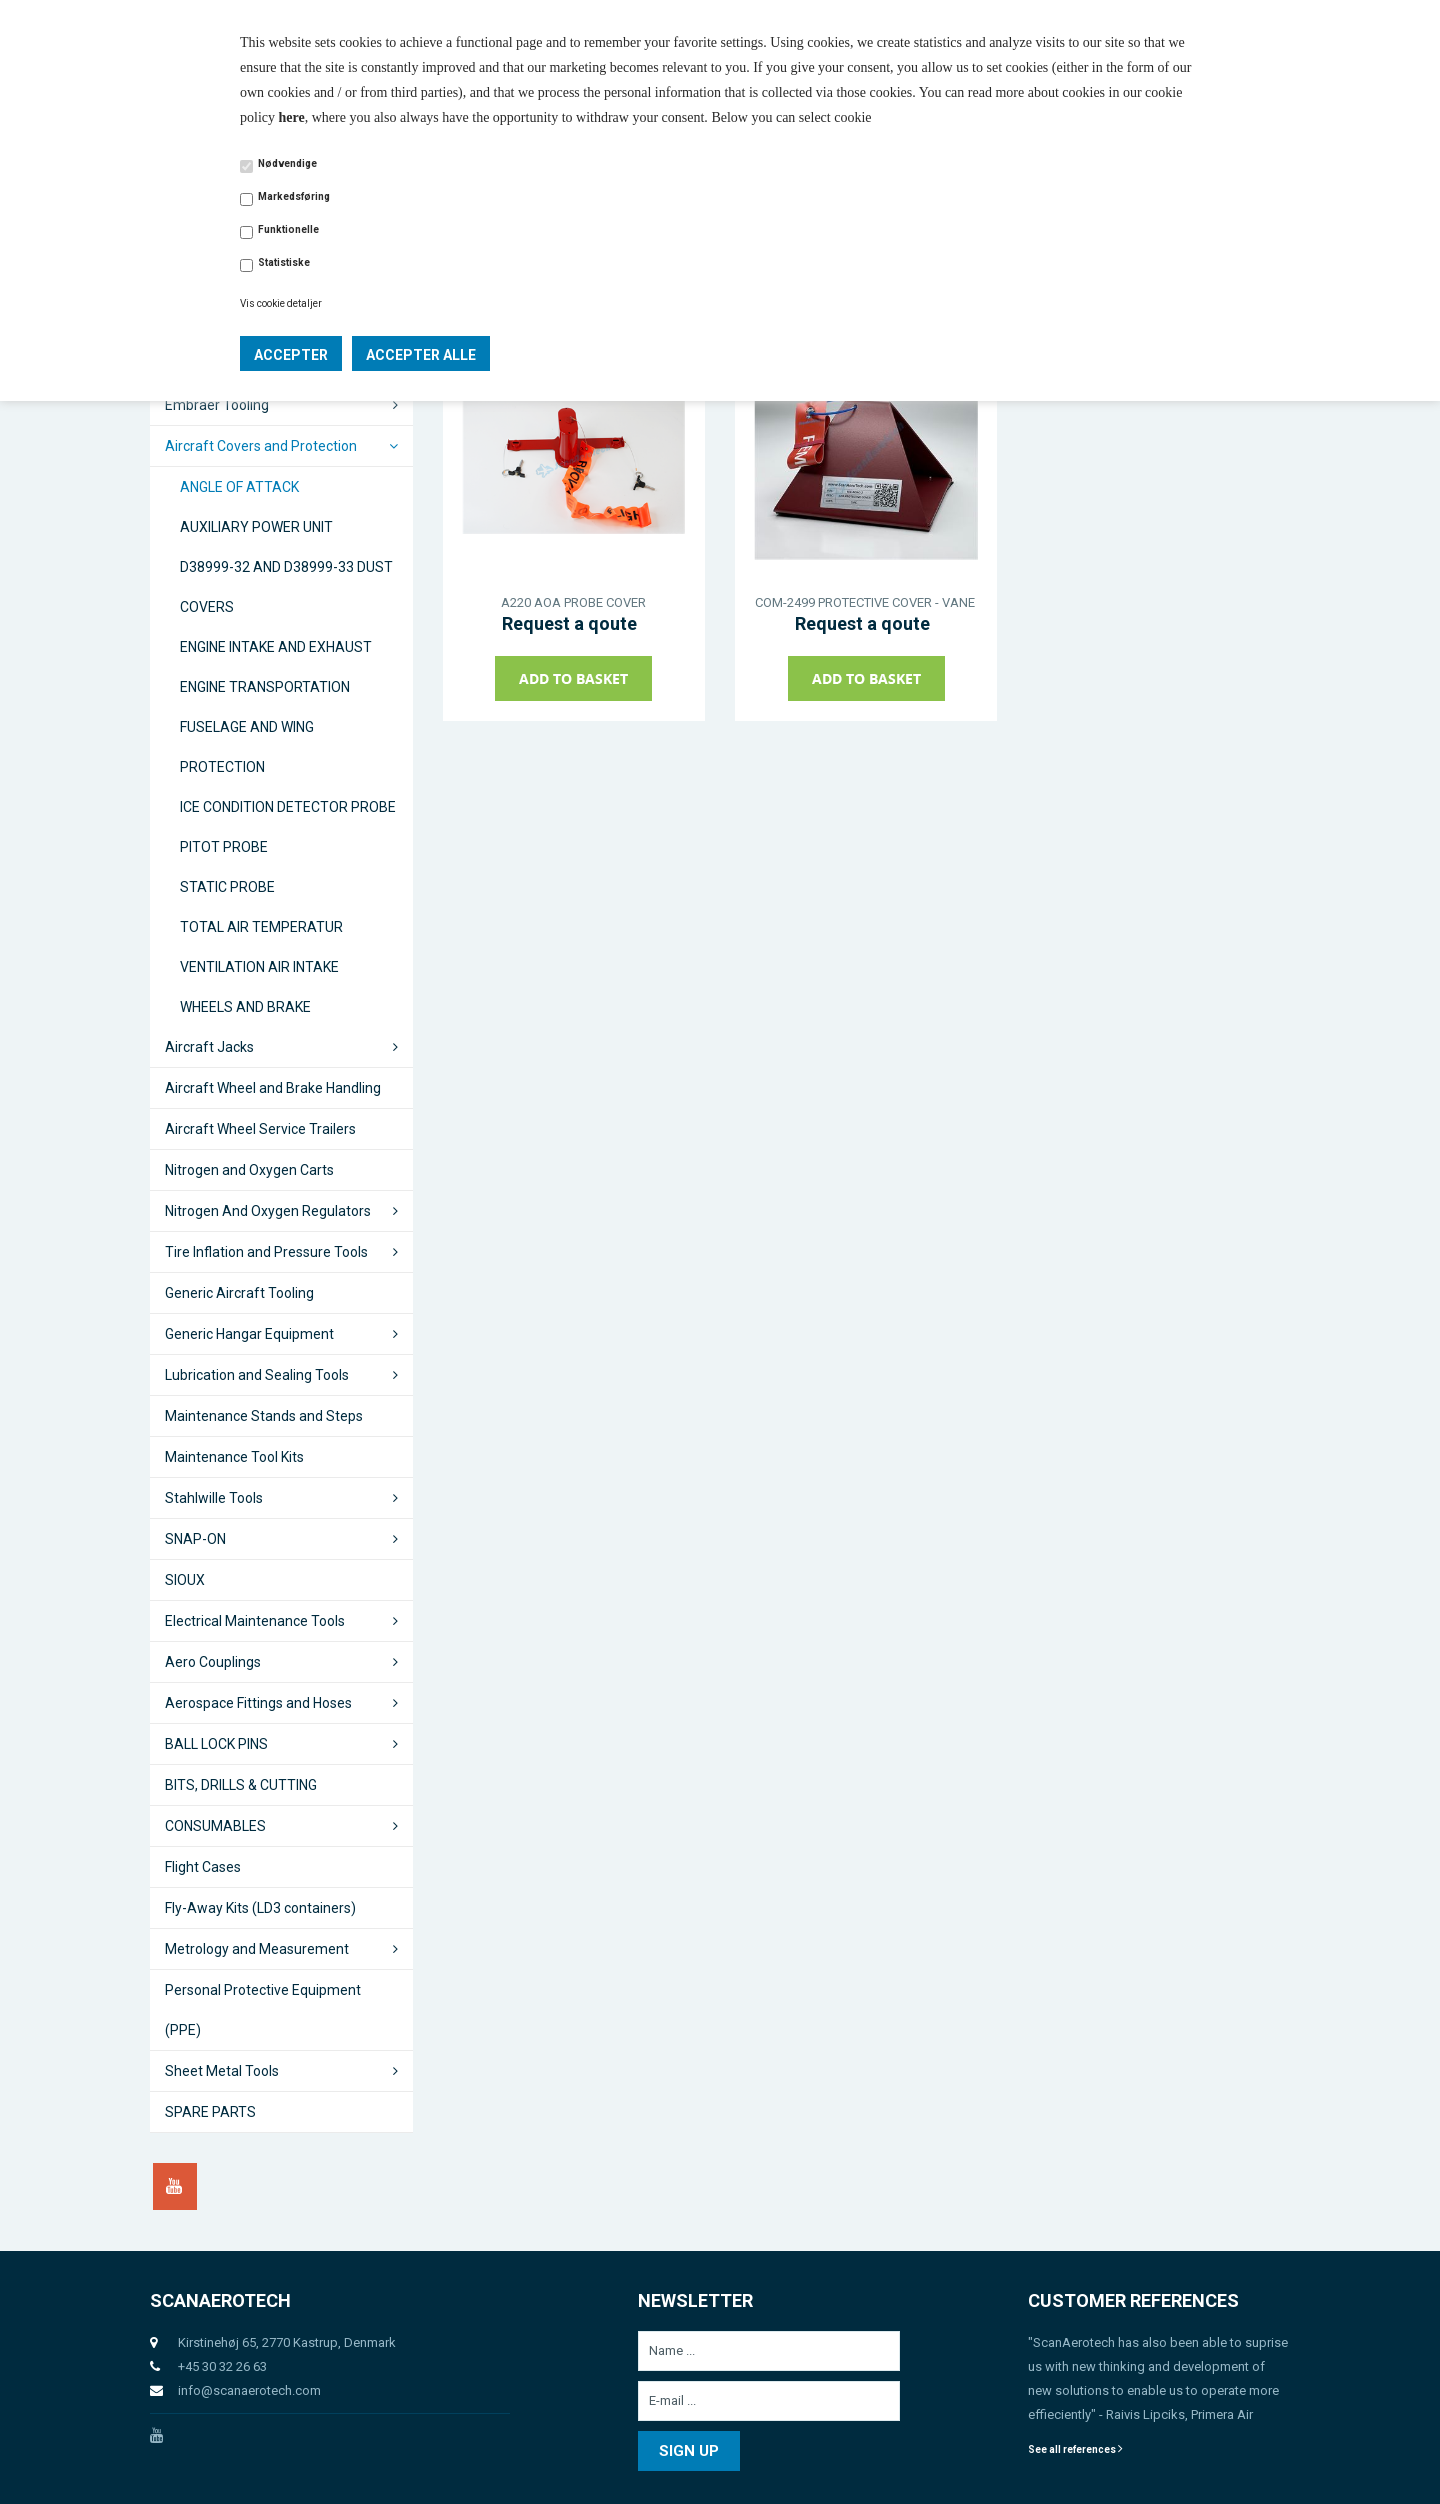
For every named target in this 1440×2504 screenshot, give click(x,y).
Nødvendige (287, 163)
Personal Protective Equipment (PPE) (263, 2010)
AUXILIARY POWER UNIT (256, 527)
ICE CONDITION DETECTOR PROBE (288, 807)
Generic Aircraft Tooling (239, 1293)
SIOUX (185, 1580)
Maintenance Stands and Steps (264, 1416)
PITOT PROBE (224, 847)
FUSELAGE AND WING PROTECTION (247, 747)
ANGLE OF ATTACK (239, 487)
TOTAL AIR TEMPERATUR (261, 927)
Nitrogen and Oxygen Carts (249, 1170)
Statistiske (284, 262)
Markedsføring (294, 196)
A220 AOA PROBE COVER (573, 602)
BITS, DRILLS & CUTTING (241, 1785)
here (292, 117)
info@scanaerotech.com (249, 2390)
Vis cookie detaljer (281, 303)
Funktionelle (288, 229)
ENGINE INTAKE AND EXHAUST (276, 647)
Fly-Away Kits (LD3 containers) (260, 1908)
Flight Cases (203, 1867)
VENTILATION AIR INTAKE (259, 967)
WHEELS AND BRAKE (245, 1007)
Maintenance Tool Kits (234, 1457)
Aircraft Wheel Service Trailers (260, 1129)
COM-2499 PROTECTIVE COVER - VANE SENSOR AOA (866, 602)
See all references (1075, 2449)
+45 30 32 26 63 (222, 2366)
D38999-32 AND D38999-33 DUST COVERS (286, 587)
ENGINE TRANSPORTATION (265, 687)
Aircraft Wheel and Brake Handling (273, 1088)
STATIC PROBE (227, 887)
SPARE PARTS (210, 2112)
